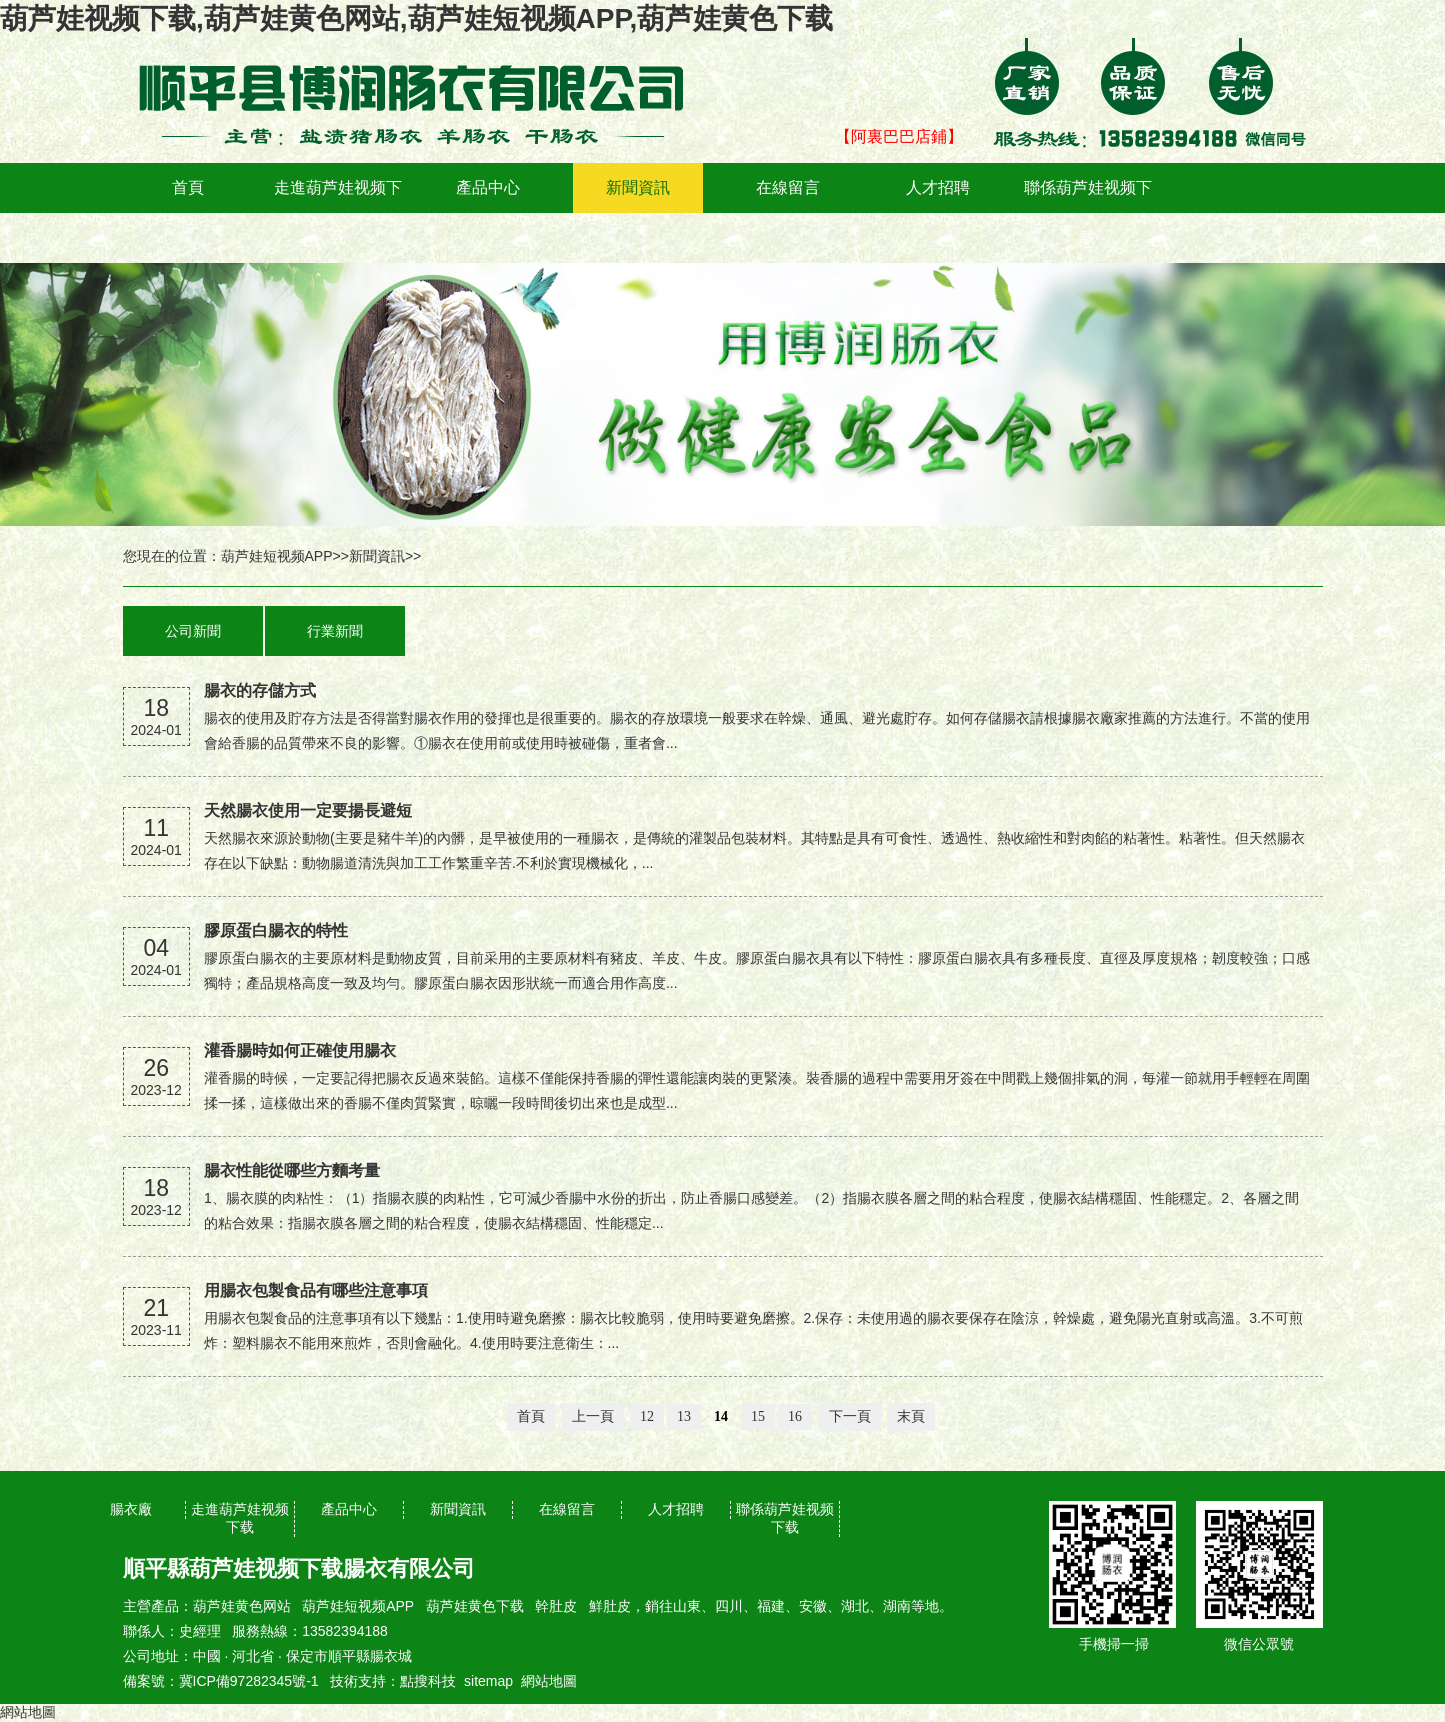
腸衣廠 (131, 1509)
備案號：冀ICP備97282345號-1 (221, 1681)
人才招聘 (938, 187)
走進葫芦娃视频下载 (338, 212)
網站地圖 (549, 1681)
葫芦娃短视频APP (277, 556)
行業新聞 (335, 631)
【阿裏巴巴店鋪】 (899, 136)
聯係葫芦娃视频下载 (1088, 212)
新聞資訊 (638, 187)
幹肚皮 (556, 1606)
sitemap (488, 1681)
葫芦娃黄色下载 (475, 1606)
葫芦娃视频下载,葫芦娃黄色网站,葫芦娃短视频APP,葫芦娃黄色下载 (416, 18)
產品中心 (488, 187)
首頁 (188, 187)
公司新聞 (193, 631)
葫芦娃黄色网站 (242, 1606)
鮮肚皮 (610, 1606)
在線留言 (788, 187)
